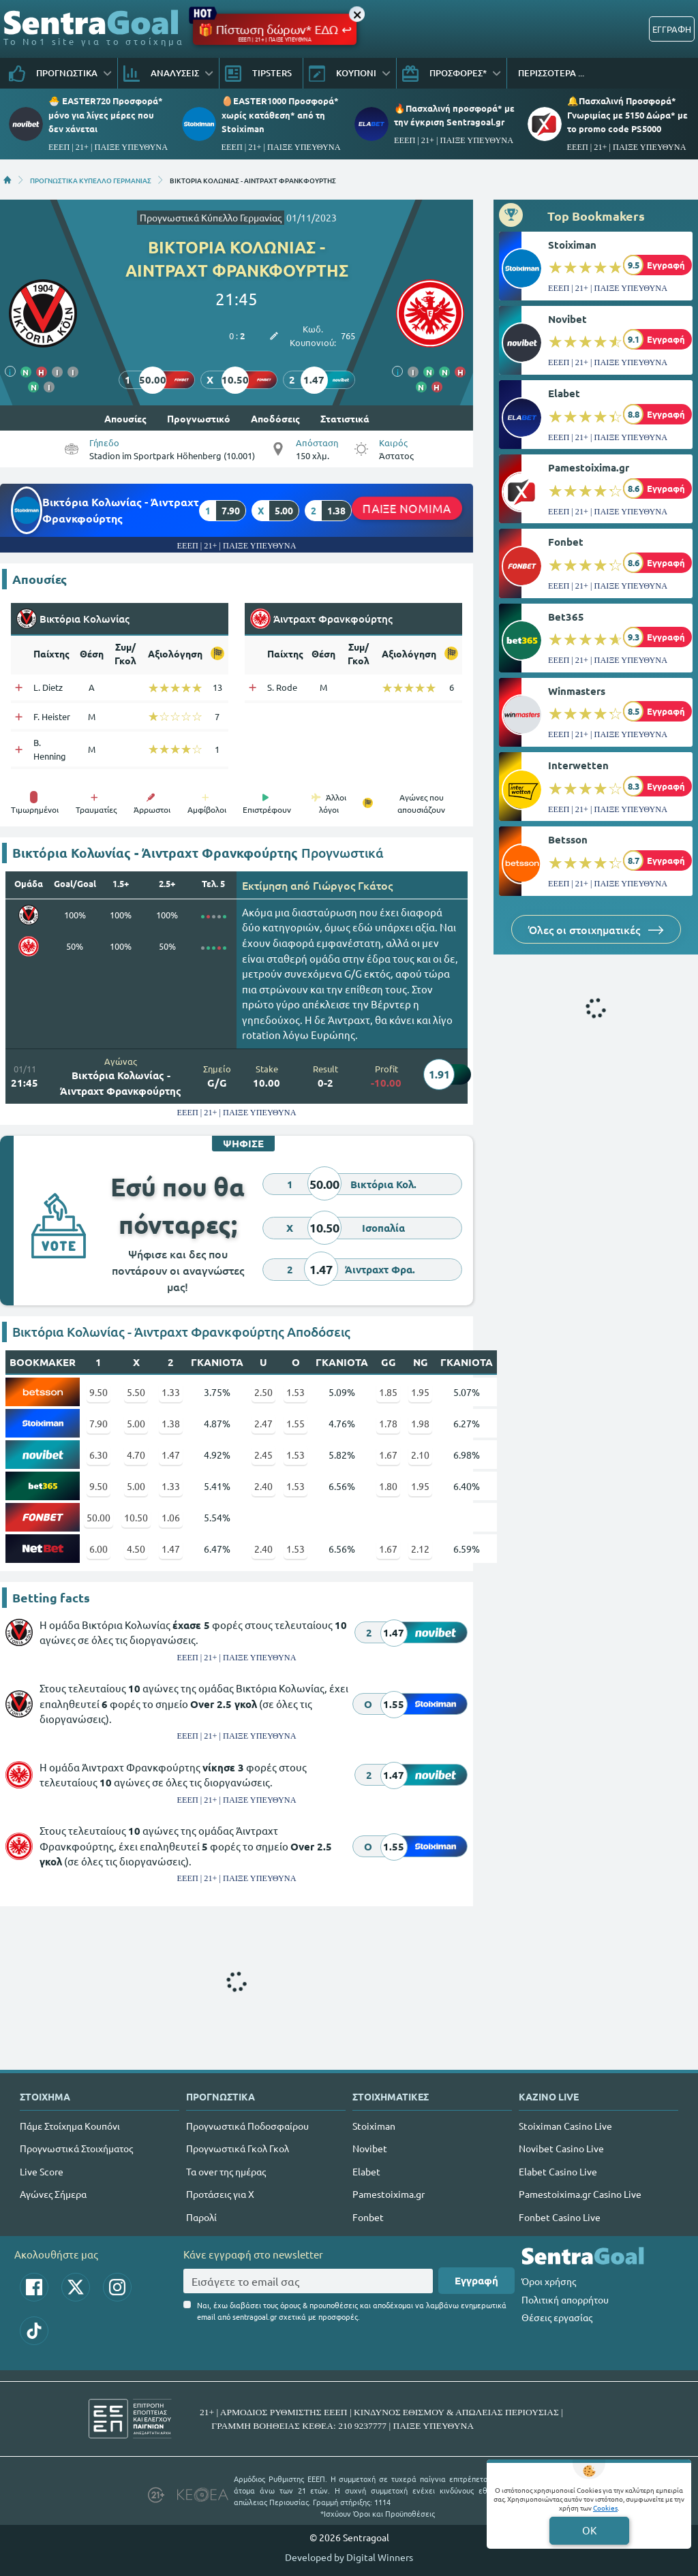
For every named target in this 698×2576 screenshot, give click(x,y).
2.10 (420, 1454)
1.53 (295, 1392)
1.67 (388, 1454)
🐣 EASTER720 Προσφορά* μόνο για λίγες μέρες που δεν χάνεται (105, 114)
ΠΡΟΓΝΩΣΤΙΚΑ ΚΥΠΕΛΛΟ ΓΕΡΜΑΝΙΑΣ (90, 180)
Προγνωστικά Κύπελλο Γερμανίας (211, 217)
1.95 (420, 1392)
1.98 (420, 1423)
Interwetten (578, 765)
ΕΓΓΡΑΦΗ (671, 29)
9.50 (98, 1392)
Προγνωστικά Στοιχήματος (76, 2148)
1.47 (171, 1454)
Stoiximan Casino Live (565, 2126)
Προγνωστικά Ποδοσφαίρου (247, 2126)
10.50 (136, 1517)
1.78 (388, 1423)
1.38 (171, 1423)
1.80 (388, 1486)
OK (589, 2530)
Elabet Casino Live (558, 2171)
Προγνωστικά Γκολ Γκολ (237, 2148)
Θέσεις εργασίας (556, 2317)
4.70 (136, 1454)
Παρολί (201, 2217)
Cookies (605, 2507)
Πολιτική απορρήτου (565, 2299)
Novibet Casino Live (561, 2148)
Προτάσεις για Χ (220, 2194)
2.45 (263, 1454)
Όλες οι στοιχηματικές (596, 929)
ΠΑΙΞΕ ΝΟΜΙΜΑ (407, 508)
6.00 (98, 1548)
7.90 (98, 1423)
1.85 (388, 1392)
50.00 (98, 1517)
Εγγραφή (476, 2280)
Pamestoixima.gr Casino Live (580, 2194)
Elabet (564, 393)
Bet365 (566, 616)
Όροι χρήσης (548, 2281)
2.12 (420, 1548)
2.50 (263, 1392)
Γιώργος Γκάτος (353, 885)
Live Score (41, 2171)
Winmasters (576, 691)
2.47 (263, 1423)
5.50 (136, 1392)
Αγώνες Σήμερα (53, 2194)
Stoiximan (572, 244)
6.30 (98, 1454)
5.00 (136, 1423)
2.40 (263, 1486)
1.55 (295, 1423)
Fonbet (565, 541)
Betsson (568, 839)
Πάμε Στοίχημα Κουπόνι (70, 2126)
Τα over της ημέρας (226, 2171)
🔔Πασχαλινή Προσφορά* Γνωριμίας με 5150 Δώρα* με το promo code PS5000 (627, 114)
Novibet (567, 319)
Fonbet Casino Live (560, 2217)
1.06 (171, 1517)
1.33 (171, 1392)
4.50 (136, 1548)
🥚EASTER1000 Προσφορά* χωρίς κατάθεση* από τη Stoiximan (280, 114)
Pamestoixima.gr (588, 467)
